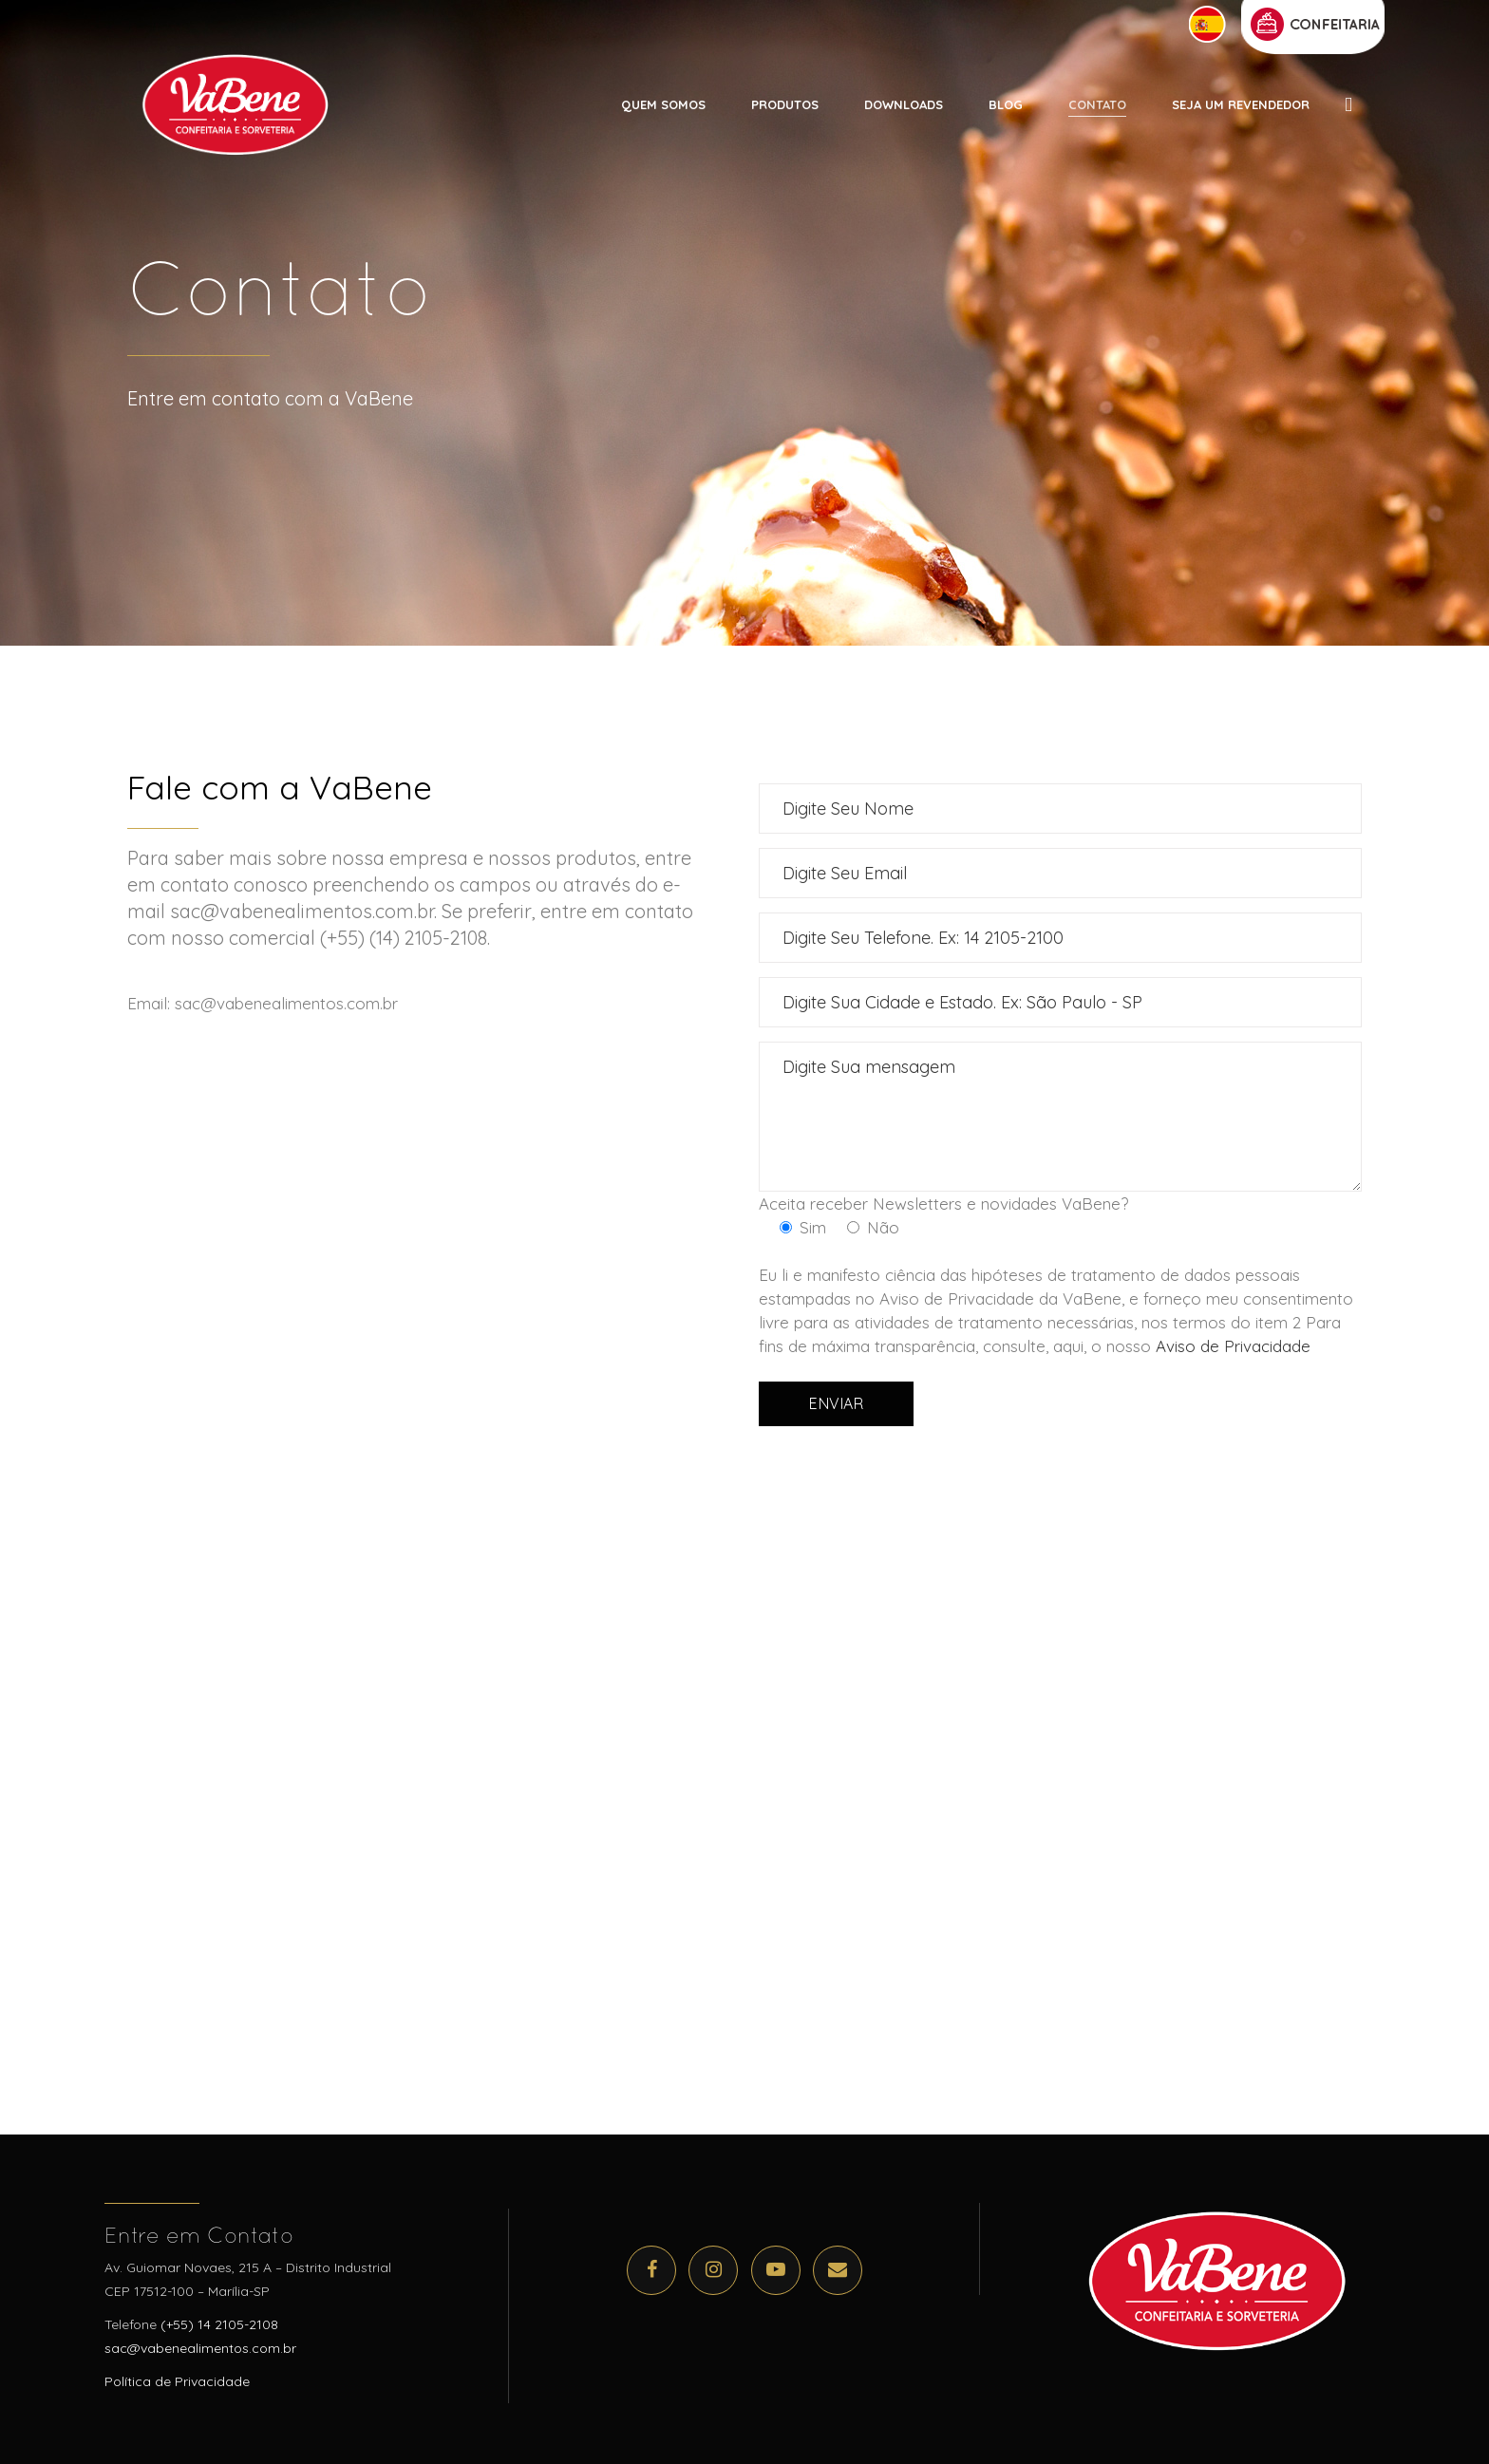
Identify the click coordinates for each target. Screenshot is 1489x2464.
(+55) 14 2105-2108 (219, 2324)
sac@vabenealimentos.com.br (200, 2348)
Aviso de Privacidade (1233, 1346)
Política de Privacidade (177, 2381)
